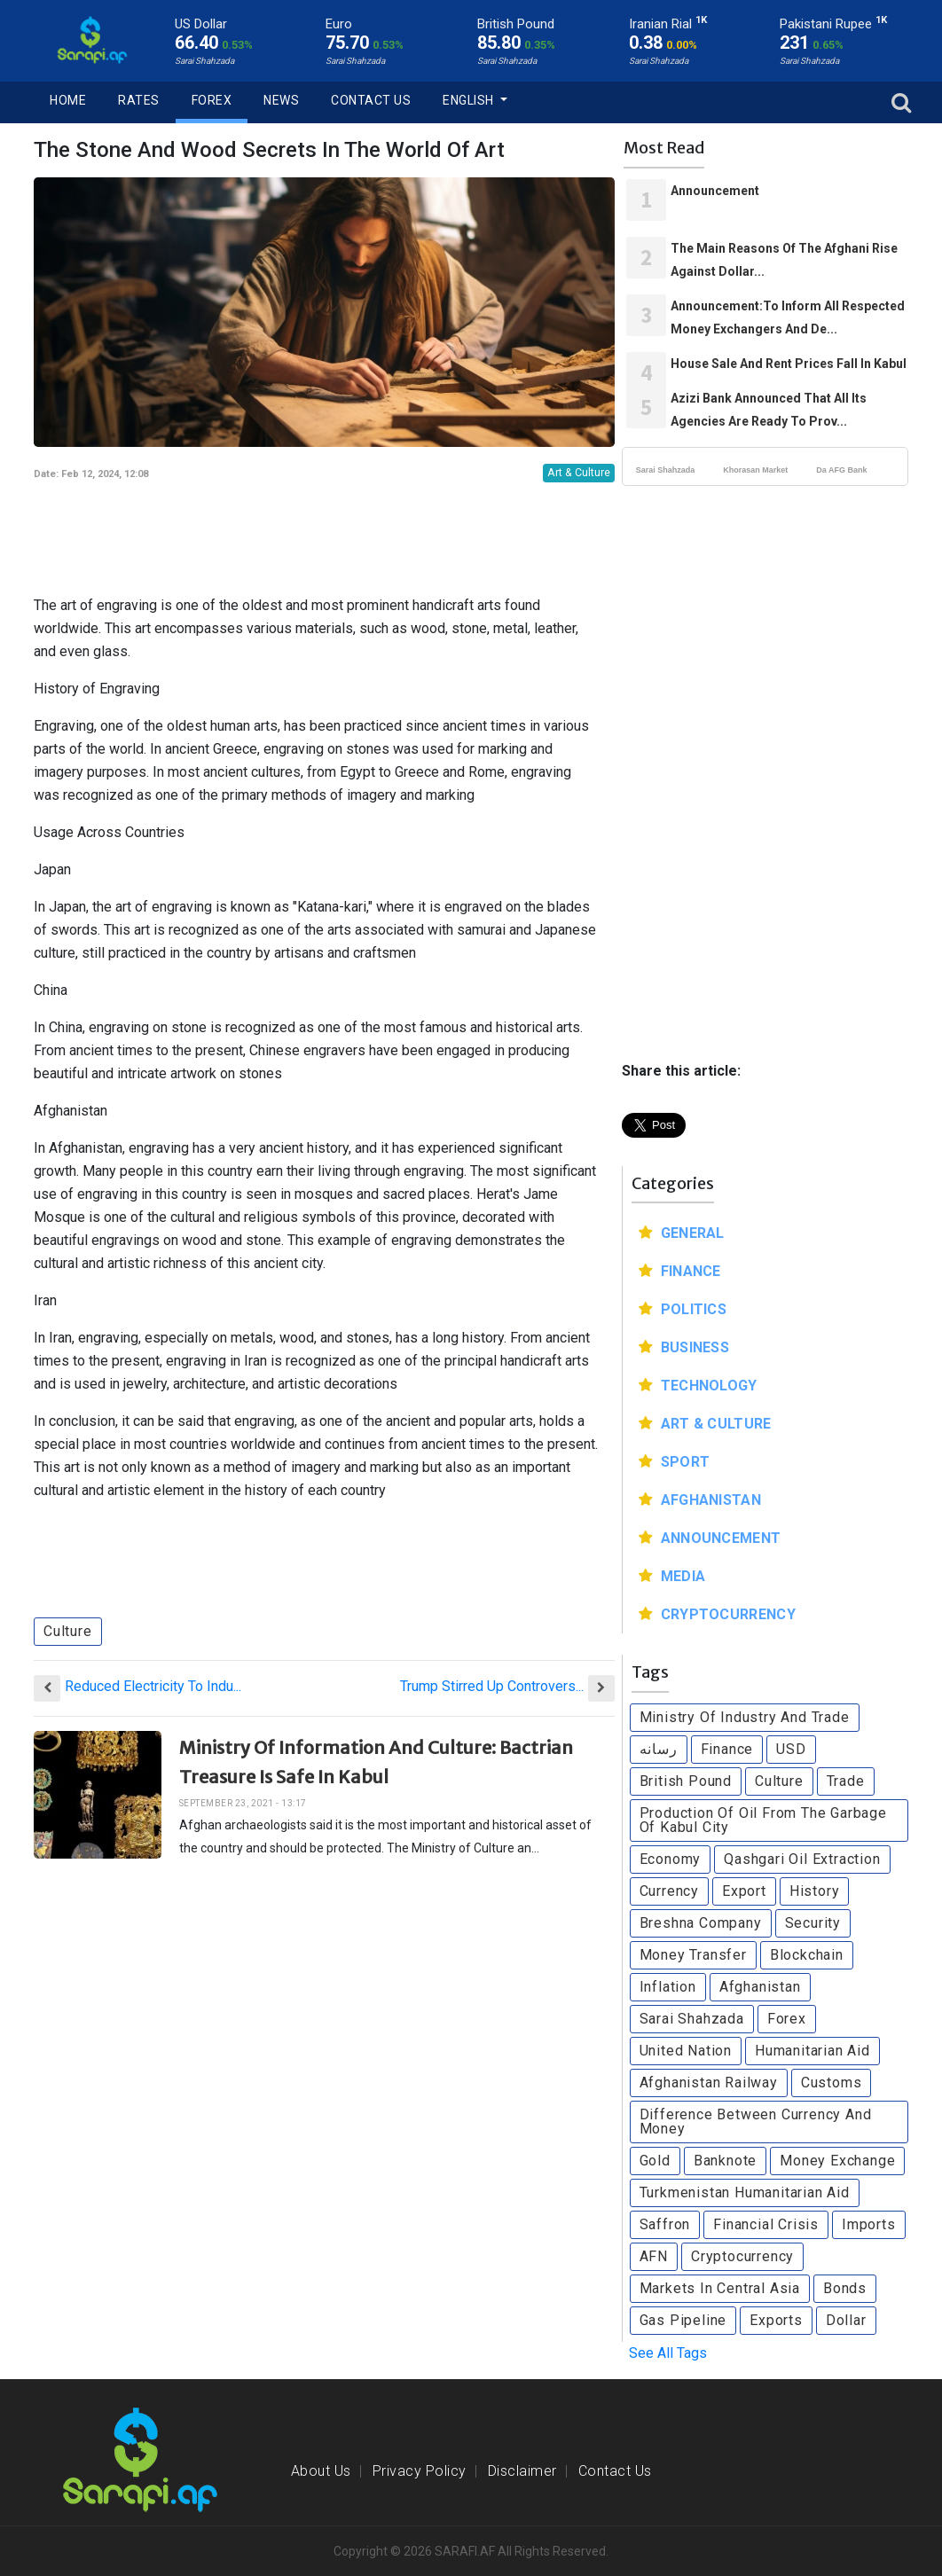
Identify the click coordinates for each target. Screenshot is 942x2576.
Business (695, 1347)
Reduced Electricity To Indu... (153, 1686)
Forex (212, 100)
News (281, 100)
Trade (846, 1781)
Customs (831, 2082)
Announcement (721, 1538)
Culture (67, 1631)
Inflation (668, 1986)
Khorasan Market (755, 470)
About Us (321, 2470)
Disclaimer (522, 2470)
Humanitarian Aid (812, 2050)
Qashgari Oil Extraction (802, 1859)
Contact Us (371, 100)
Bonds (845, 2288)
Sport (685, 1461)
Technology (709, 1385)
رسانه (659, 1749)
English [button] (470, 100)
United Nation (686, 2050)
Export (744, 1891)
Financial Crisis (766, 2224)
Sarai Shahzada (665, 470)
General (693, 1233)
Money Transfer (693, 1954)
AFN (654, 2256)
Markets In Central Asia (720, 2288)
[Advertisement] (329, 533)
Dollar (846, 2320)
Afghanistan (711, 1500)
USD (790, 1749)
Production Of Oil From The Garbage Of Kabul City (763, 1820)
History (814, 1891)
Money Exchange (837, 2160)
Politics (693, 1309)
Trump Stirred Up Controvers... (492, 1686)
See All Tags (668, 2353)
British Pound (686, 1781)
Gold (655, 2160)
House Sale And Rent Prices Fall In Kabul (789, 363)
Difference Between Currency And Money (756, 2121)
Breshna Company (701, 1922)
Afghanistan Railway (709, 2082)
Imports (869, 2224)
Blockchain (807, 1954)
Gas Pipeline (683, 2320)
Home (68, 100)
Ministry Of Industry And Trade (745, 1717)
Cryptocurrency (728, 1614)
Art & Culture (578, 472)
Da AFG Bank (841, 470)
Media (683, 1576)
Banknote (725, 2160)
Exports (776, 2320)
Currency (669, 1891)
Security (813, 1922)
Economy (671, 1859)
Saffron (665, 2224)
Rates (139, 100)
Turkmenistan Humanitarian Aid (745, 2192)
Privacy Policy (420, 2470)
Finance (691, 1271)
